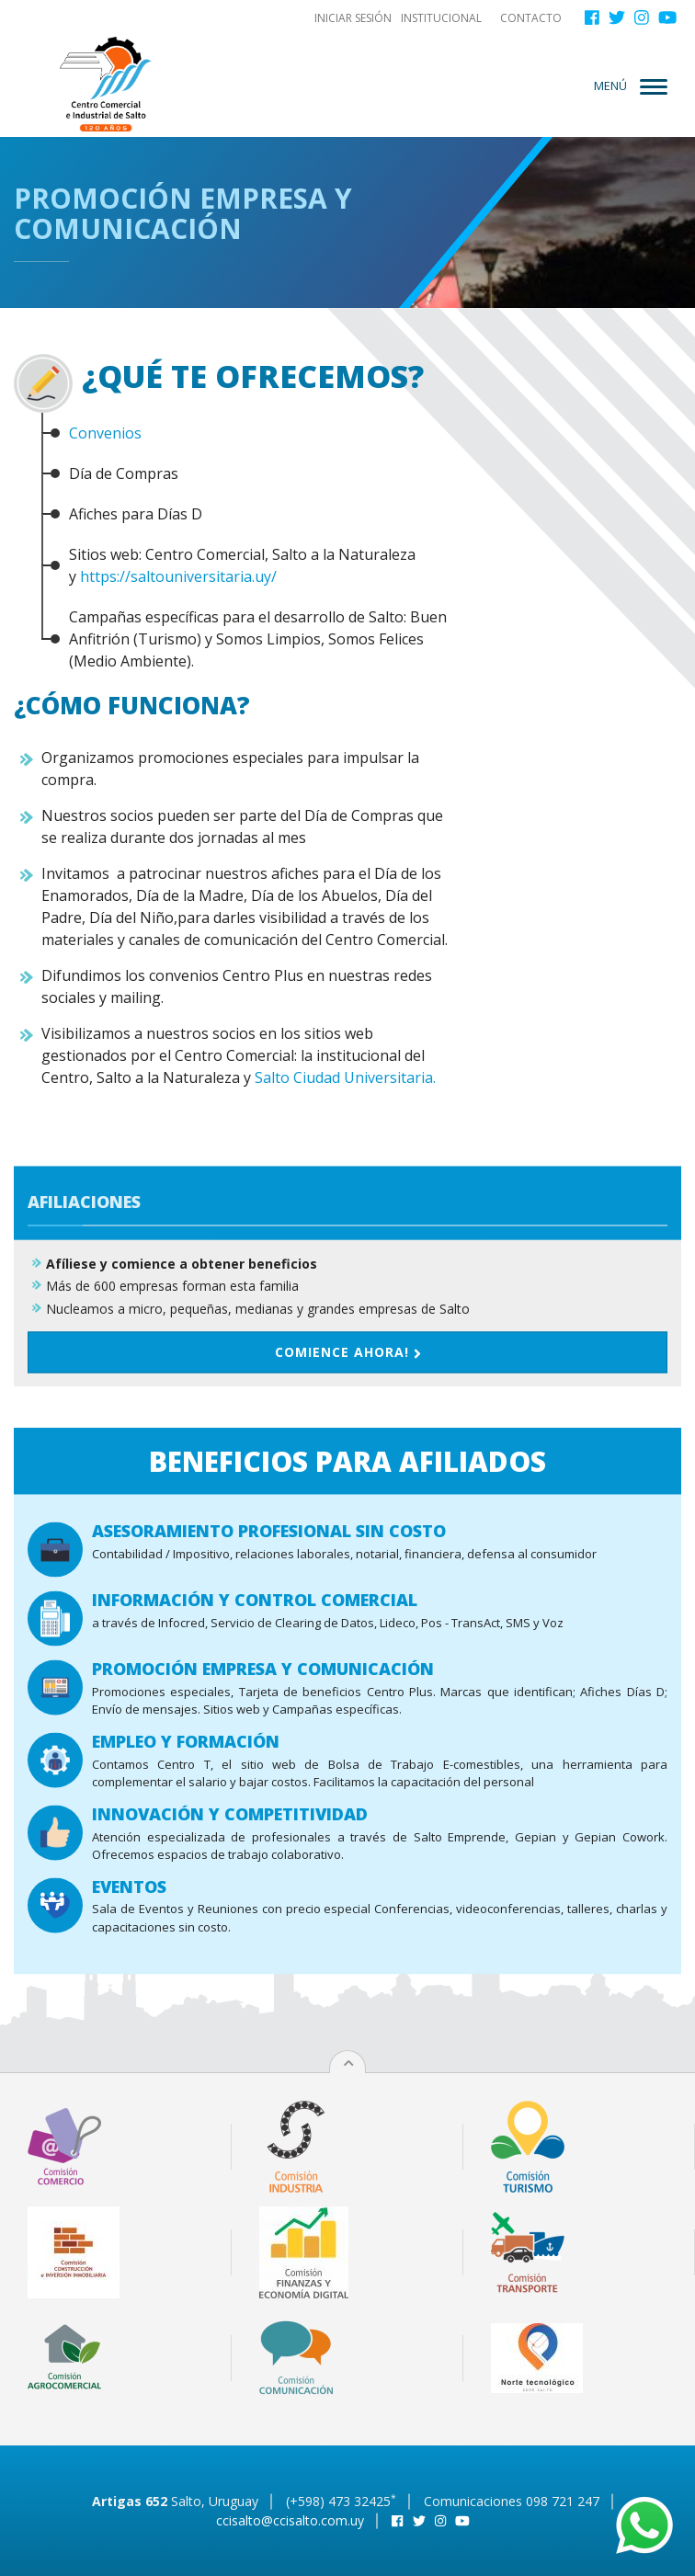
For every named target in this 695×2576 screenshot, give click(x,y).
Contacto (531, 18)
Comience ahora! (348, 1531)
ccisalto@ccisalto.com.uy (290, 2520)
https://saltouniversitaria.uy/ (178, 576)
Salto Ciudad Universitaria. (345, 1077)
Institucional (441, 18)
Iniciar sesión (353, 18)
